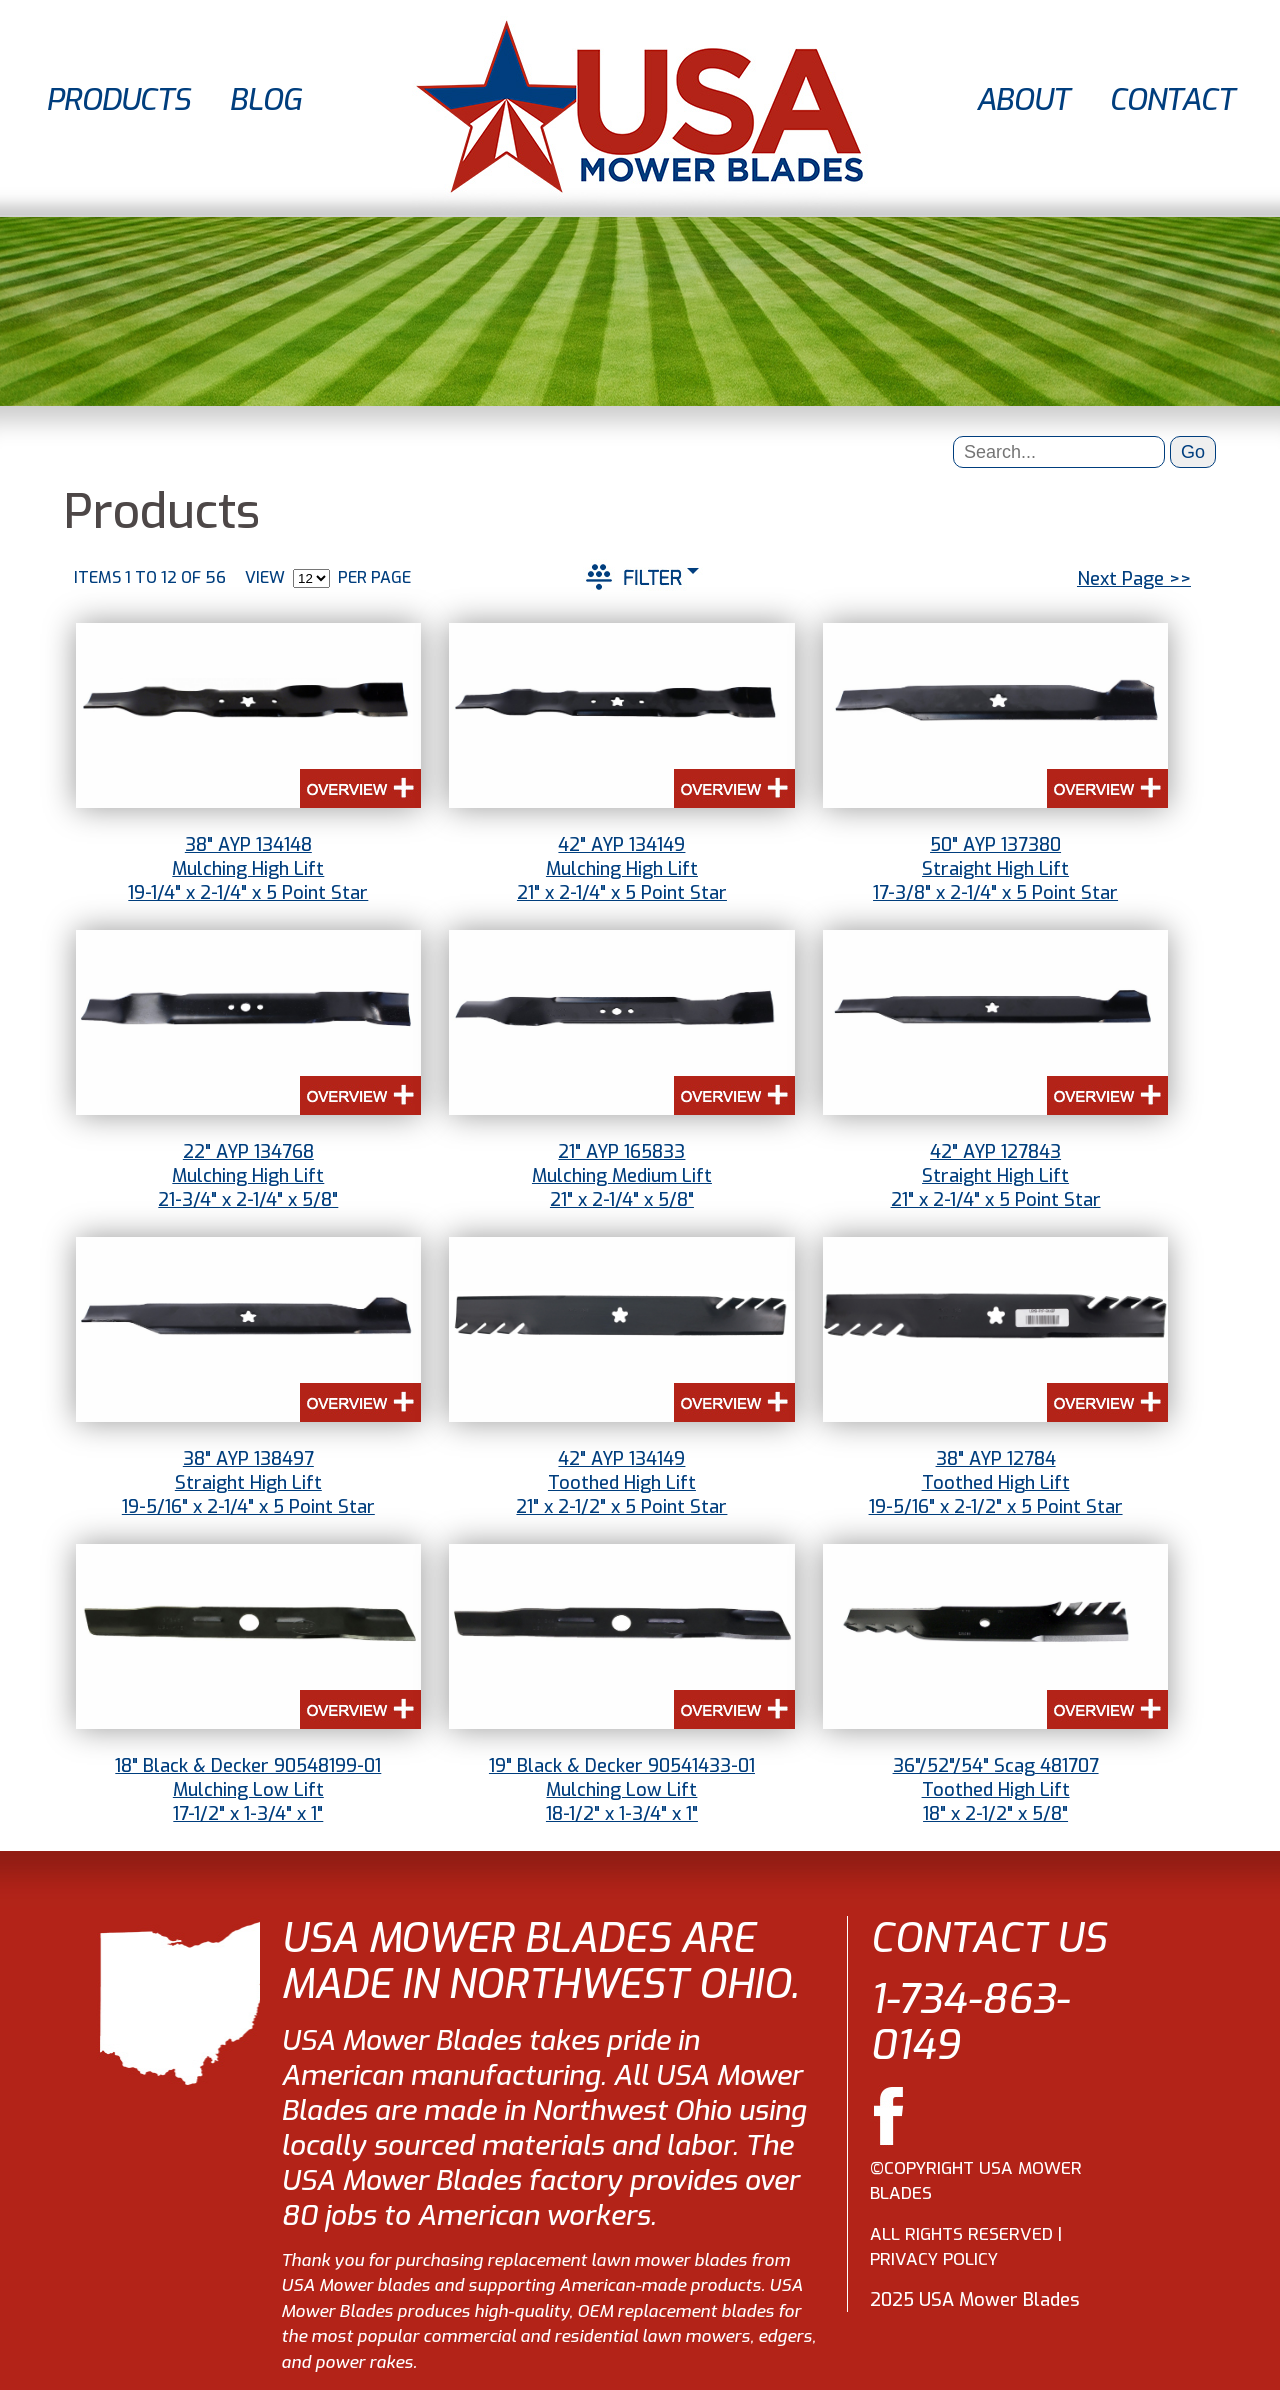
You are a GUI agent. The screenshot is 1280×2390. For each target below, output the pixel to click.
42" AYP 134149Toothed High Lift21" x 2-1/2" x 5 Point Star (621, 1483)
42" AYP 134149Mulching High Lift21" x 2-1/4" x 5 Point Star (622, 869)
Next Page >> (1134, 579)
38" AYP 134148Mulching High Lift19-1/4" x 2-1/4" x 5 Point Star (248, 869)
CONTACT (1171, 100)
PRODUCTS (117, 100)
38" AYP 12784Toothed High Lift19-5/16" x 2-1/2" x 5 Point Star (996, 1483)
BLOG (265, 100)
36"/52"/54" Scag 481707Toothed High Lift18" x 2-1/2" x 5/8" (996, 1790)
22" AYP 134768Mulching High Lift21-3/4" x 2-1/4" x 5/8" (248, 1176)
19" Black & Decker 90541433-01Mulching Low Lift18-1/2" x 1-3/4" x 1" (622, 1790)
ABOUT (1022, 100)
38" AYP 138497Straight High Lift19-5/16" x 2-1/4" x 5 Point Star (248, 1483)
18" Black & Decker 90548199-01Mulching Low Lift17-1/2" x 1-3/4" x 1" (248, 1790)
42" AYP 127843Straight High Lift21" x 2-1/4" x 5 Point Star (996, 1176)
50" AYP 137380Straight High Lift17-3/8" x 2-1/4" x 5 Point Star (995, 869)
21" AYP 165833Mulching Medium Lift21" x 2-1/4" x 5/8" (622, 1176)
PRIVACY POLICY (934, 2259)
